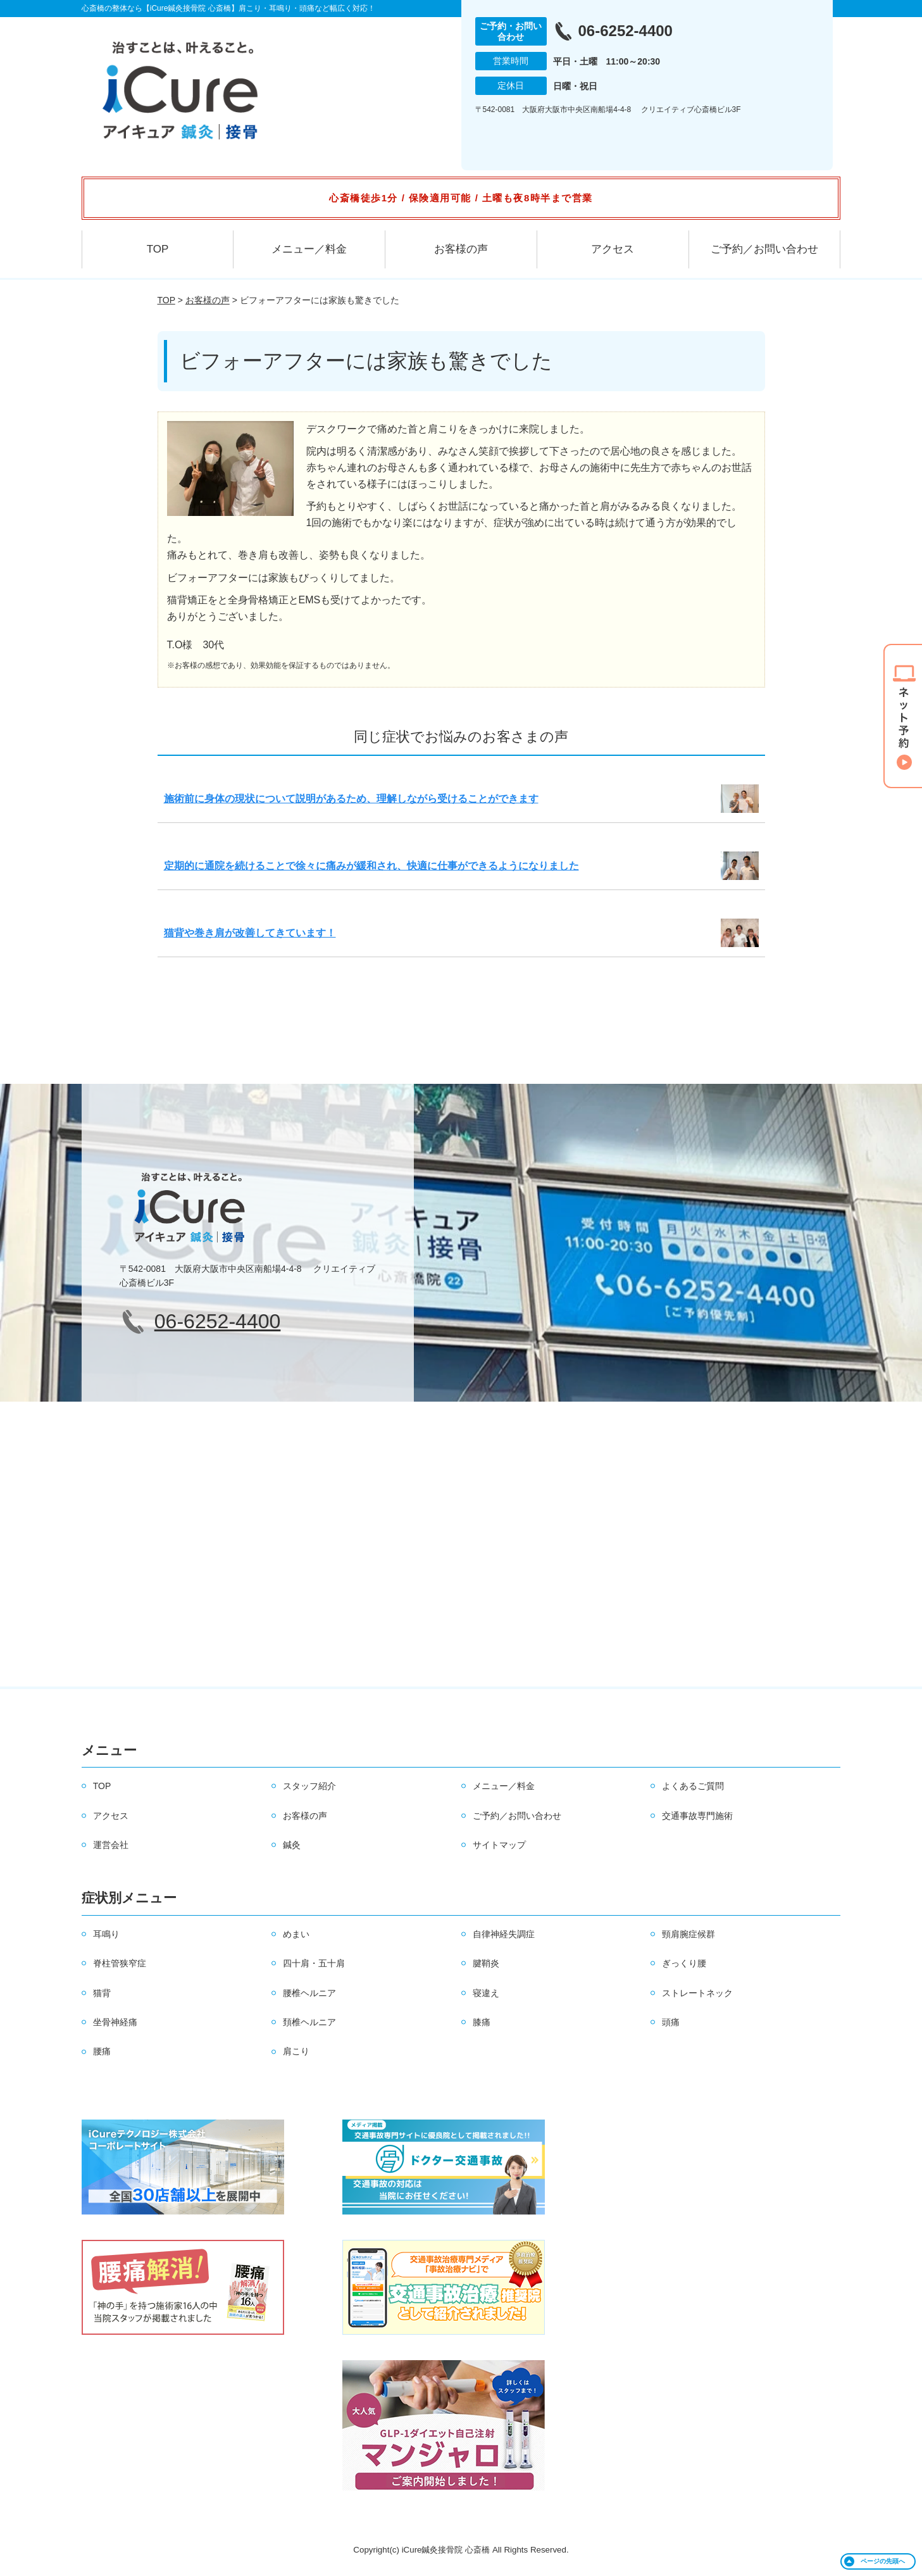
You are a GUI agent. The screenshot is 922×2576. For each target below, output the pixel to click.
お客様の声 (461, 249)
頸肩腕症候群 (688, 1934)
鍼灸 (292, 1845)
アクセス (612, 249)
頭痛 (671, 2022)
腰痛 (102, 2051)
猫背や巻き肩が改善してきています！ (250, 932)
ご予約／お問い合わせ (764, 249)
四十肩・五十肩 (314, 1963)
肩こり (296, 2051)
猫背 (102, 1993)
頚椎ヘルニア (309, 2022)
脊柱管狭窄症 (119, 1963)
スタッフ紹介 (309, 1786)
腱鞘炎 (486, 1963)
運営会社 (110, 1845)
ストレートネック (697, 1993)
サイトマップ (499, 1845)
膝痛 (481, 2022)
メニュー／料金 (309, 249)
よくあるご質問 (693, 1786)
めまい (296, 1934)
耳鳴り (106, 1934)
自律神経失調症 (504, 1934)
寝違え (486, 1993)
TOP (158, 249)
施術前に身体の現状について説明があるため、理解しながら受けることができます (351, 798)
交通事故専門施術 (697, 1816)
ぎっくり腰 (684, 1963)
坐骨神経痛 (115, 2022)
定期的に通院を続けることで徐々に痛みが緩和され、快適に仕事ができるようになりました (371, 865)
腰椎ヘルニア (309, 1993)
